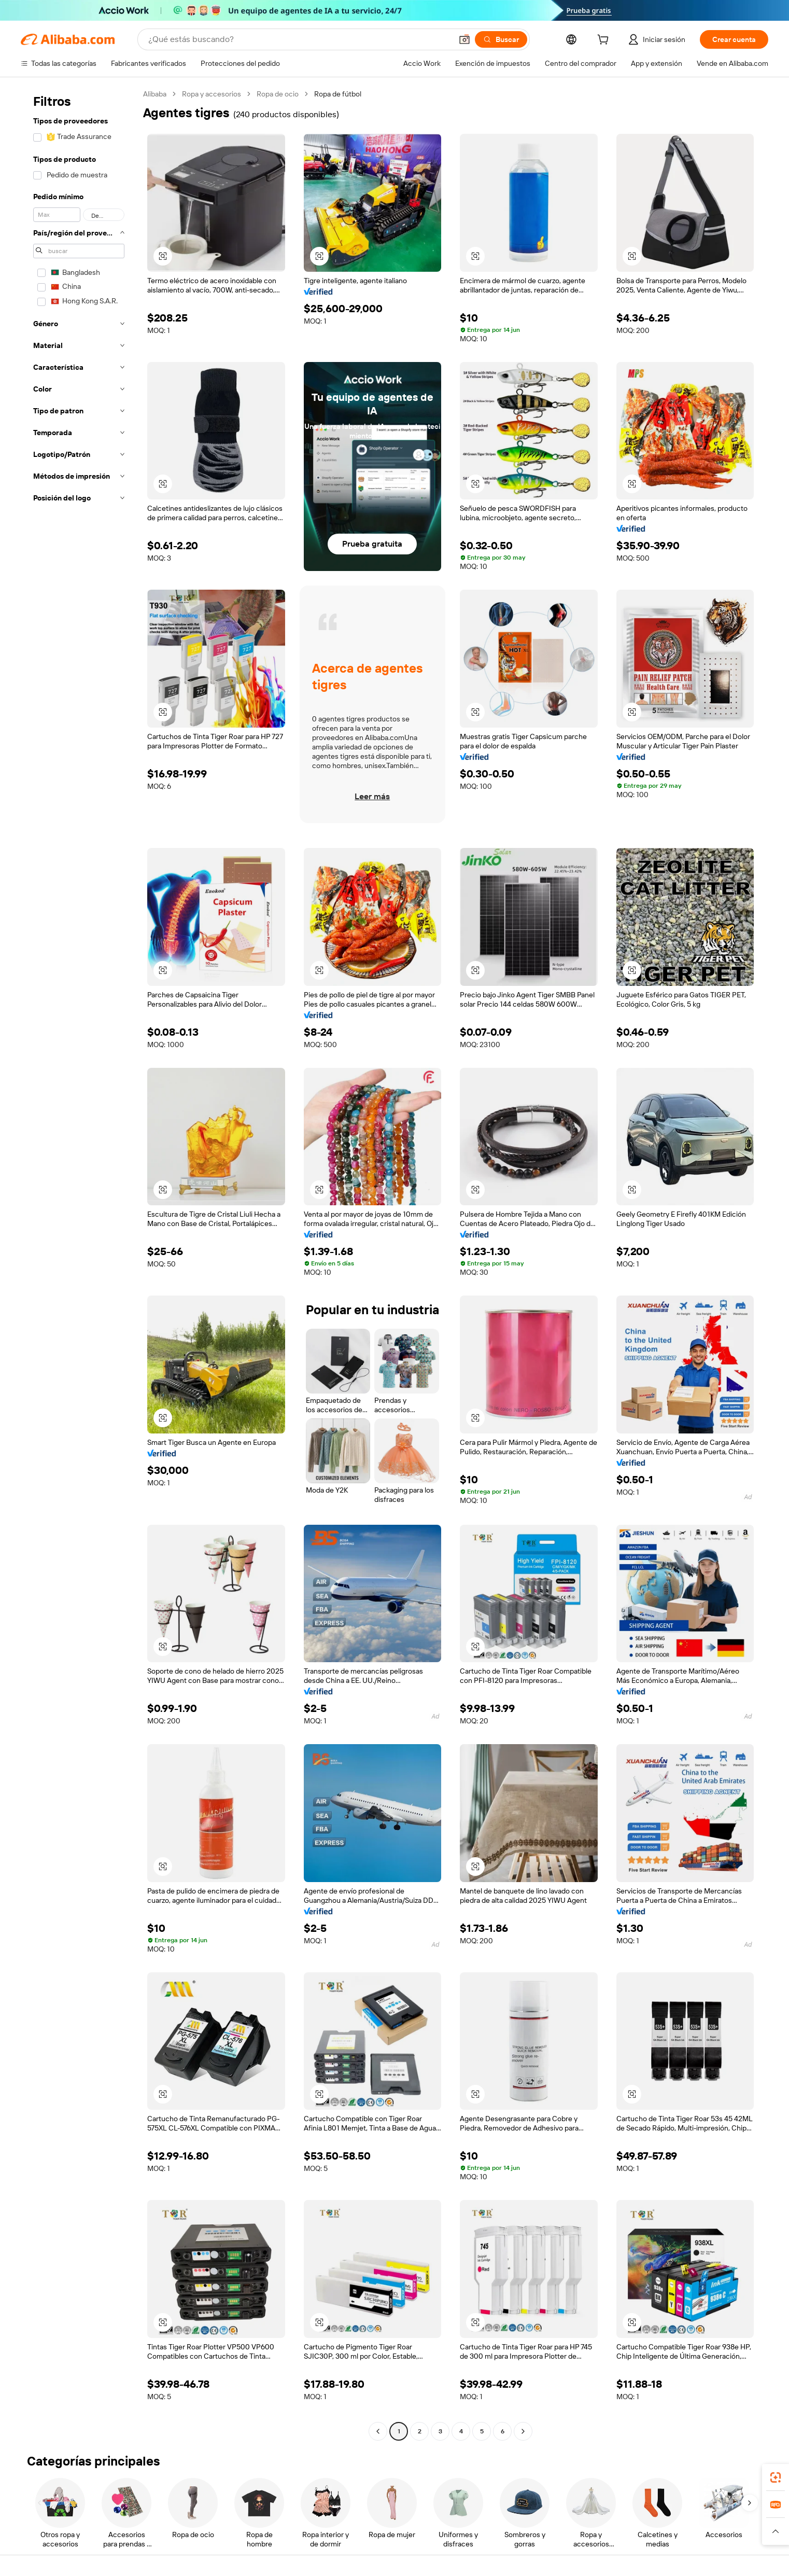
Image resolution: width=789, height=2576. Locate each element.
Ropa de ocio (278, 94)
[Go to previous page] (378, 2431)
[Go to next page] (523, 2431)
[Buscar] (501, 39)
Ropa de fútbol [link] (337, 94)
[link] (775, 2477)
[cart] (605, 41)
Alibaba (154, 94)
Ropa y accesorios (211, 94)
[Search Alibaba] (299, 39)
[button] (464, 39)
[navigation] (79, 1264)
